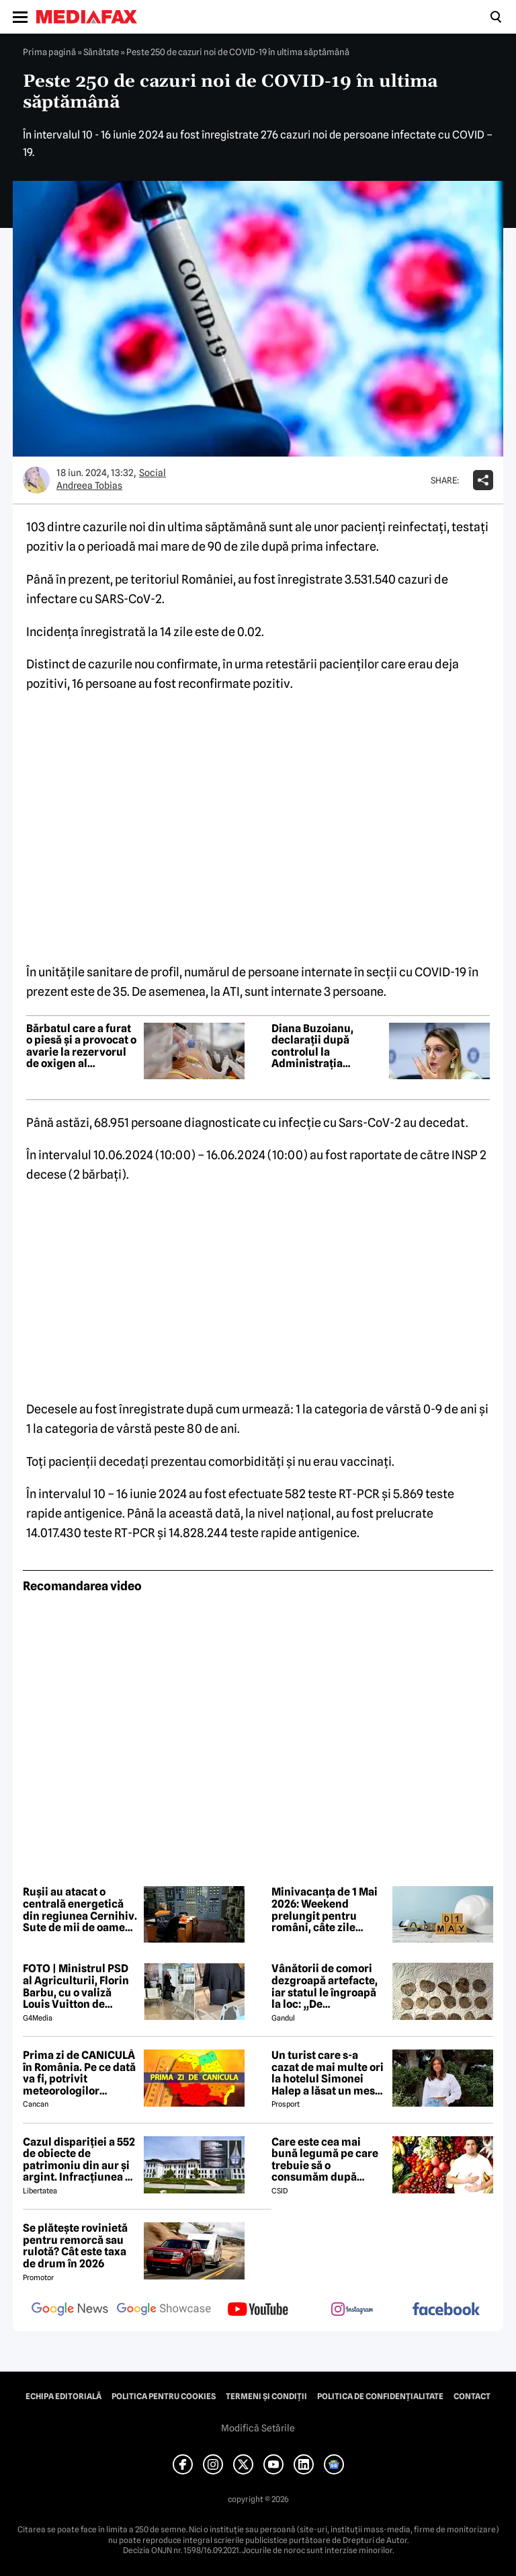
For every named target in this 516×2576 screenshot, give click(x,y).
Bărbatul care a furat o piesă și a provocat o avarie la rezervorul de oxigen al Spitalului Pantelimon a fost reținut (81, 1046)
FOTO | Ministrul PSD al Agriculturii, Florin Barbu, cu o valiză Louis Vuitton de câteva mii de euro (76, 1986)
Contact (472, 2396)
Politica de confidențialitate (380, 2396)
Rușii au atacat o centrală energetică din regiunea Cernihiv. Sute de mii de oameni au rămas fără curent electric (80, 1909)
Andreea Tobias (89, 485)
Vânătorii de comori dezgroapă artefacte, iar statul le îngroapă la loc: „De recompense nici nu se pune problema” (328, 1986)
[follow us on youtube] (258, 2310)
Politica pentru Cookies (164, 2396)
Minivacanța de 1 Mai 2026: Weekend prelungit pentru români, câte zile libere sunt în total (324, 1909)
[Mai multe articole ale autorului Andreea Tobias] (36, 480)
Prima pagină (49, 51)
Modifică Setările (258, 2428)
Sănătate (101, 51)
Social (152, 472)
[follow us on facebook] (446, 2310)
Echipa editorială (63, 2396)
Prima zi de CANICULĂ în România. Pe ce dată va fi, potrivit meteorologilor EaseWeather (79, 2073)
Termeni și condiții (266, 2396)
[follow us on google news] (70, 2310)
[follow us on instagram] (352, 2310)
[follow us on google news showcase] (164, 2310)
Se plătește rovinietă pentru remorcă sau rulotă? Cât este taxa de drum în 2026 (75, 2245)
